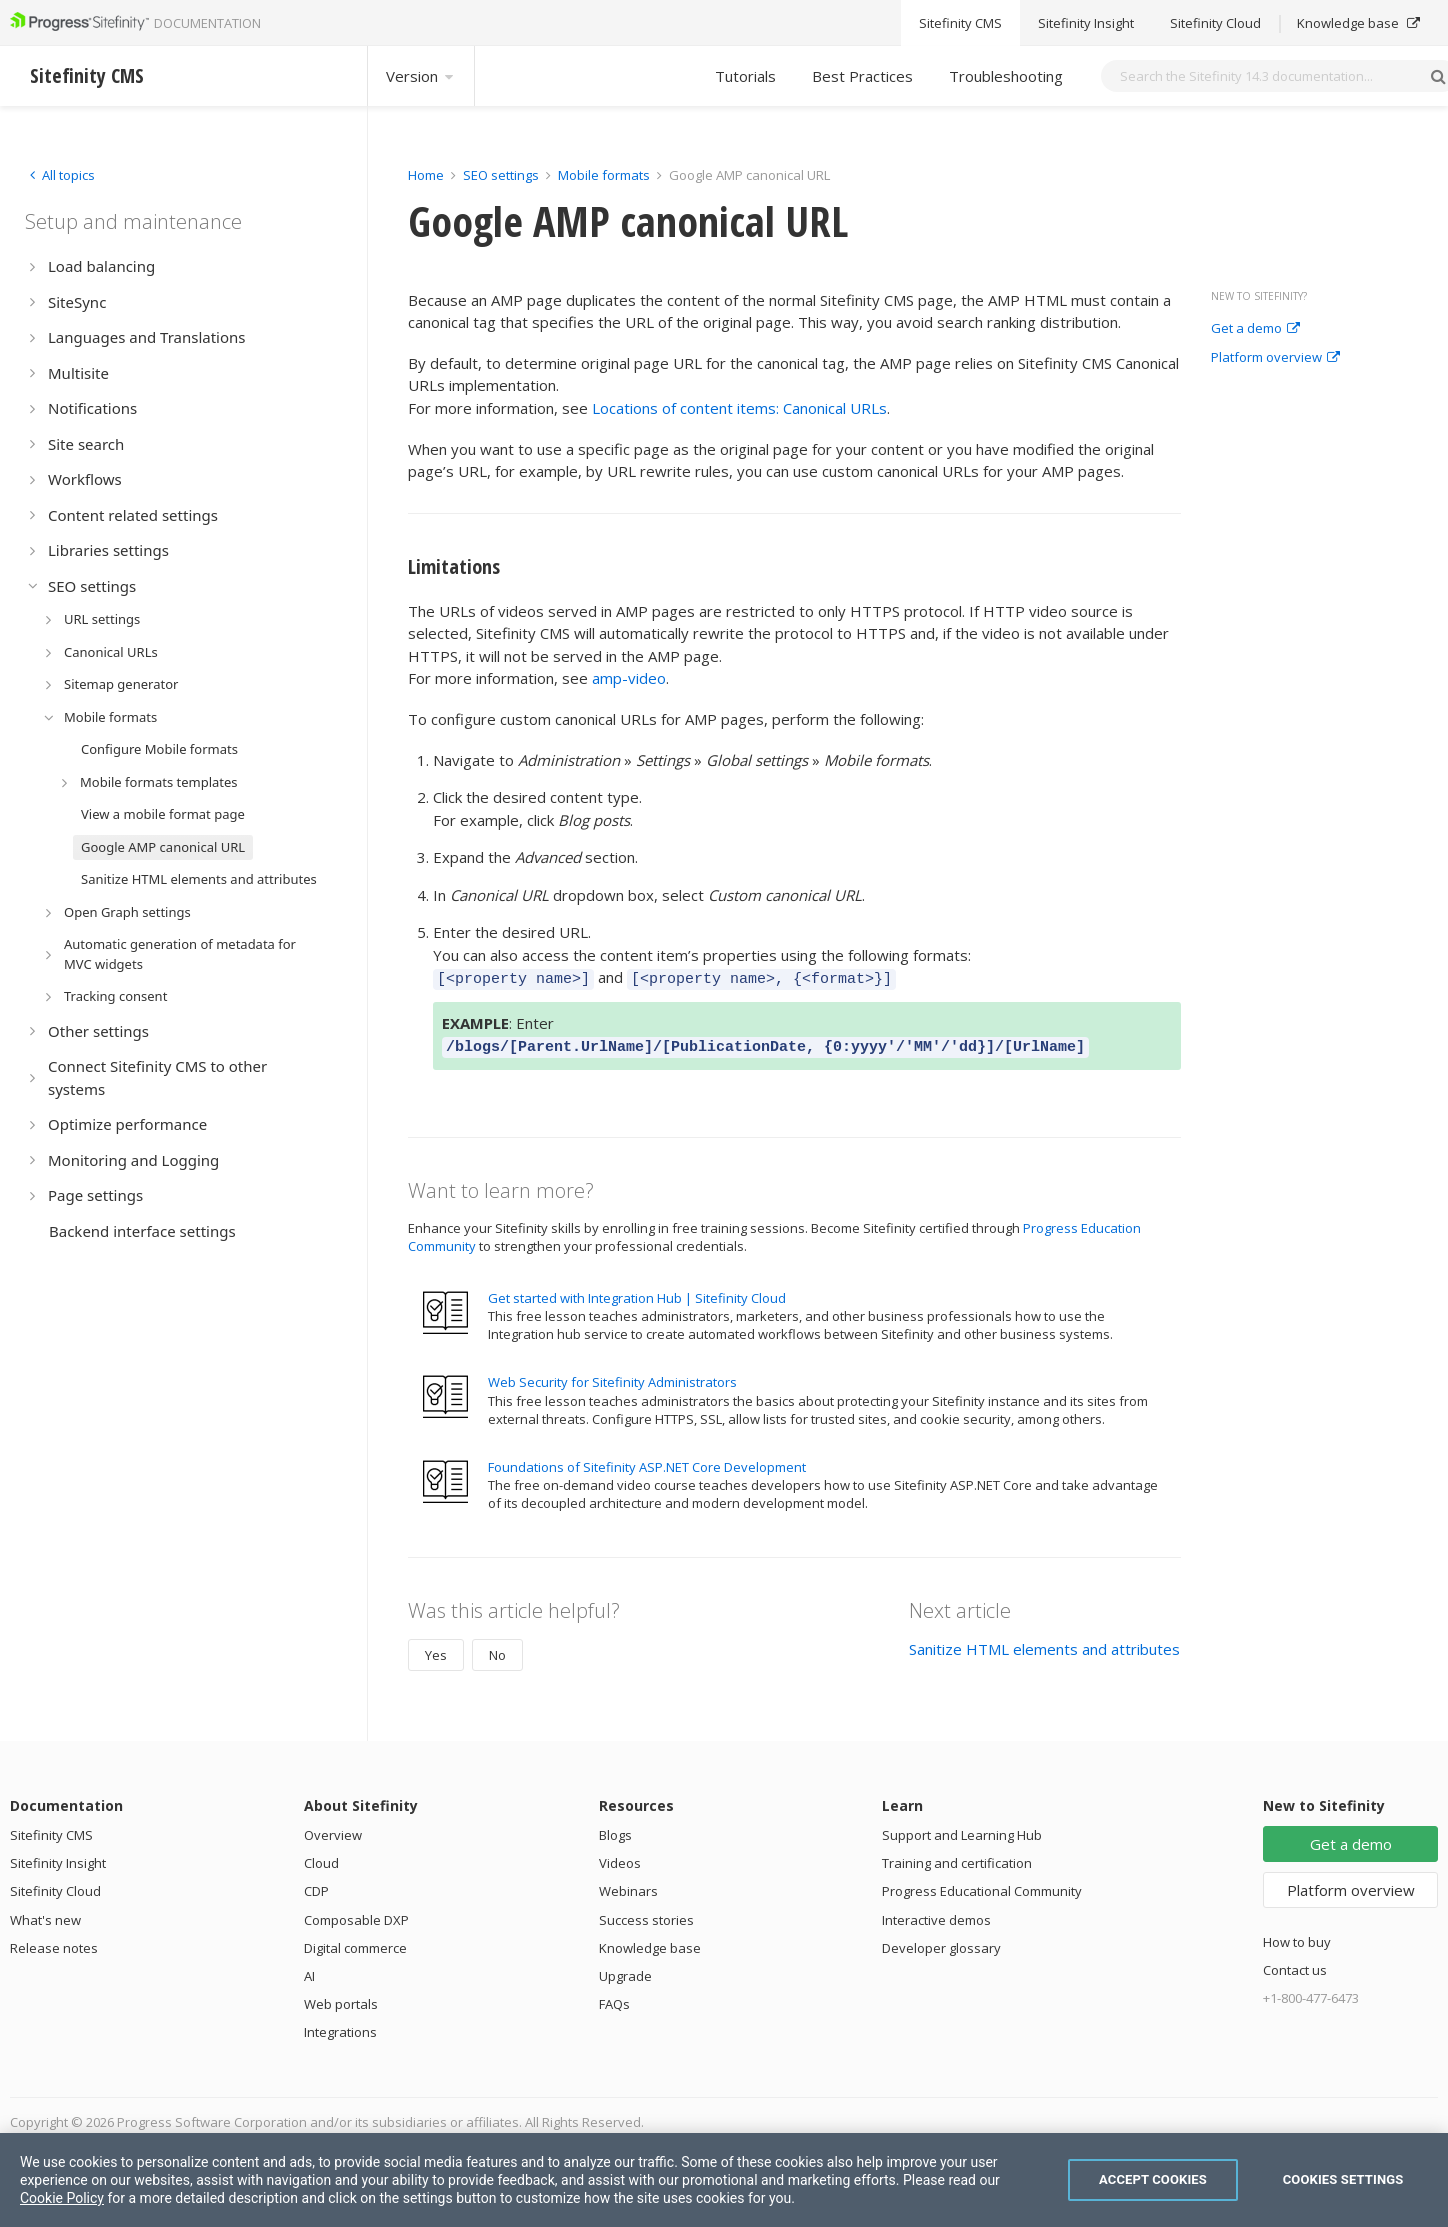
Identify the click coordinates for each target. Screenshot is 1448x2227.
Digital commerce (355, 1942)
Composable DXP (356, 1914)
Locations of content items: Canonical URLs (739, 408)
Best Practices (862, 76)
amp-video (629, 678)
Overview (333, 1829)
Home (426, 175)
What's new (45, 1914)
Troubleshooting (1006, 76)
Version (421, 76)
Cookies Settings (1343, 2179)
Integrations (340, 2026)
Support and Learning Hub (962, 1829)
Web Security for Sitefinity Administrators (612, 1376)
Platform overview (1275, 358)
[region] (724, 2180)
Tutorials (745, 76)
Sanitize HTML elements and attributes (1044, 1643)
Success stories (646, 1914)
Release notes (54, 1942)
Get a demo (1255, 329)
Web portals (341, 1998)
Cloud (321, 1857)
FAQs (614, 1998)
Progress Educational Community (982, 1885)
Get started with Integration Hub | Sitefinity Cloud (637, 1292)
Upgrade (625, 1970)
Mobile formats (604, 175)
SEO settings (501, 175)
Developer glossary (941, 1942)
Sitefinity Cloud (55, 1885)
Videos (620, 1857)
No (497, 1649)
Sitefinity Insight (58, 1857)
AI (309, 1970)
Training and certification (957, 1857)
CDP (316, 1885)
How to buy (1297, 1936)
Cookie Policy (62, 2198)
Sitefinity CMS (51, 1829)
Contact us (1295, 1964)
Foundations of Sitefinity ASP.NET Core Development (647, 1461)
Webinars (628, 1885)
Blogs (615, 1829)
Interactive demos (936, 1914)
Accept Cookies (1153, 2179)
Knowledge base (650, 1942)
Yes (436, 1649)
